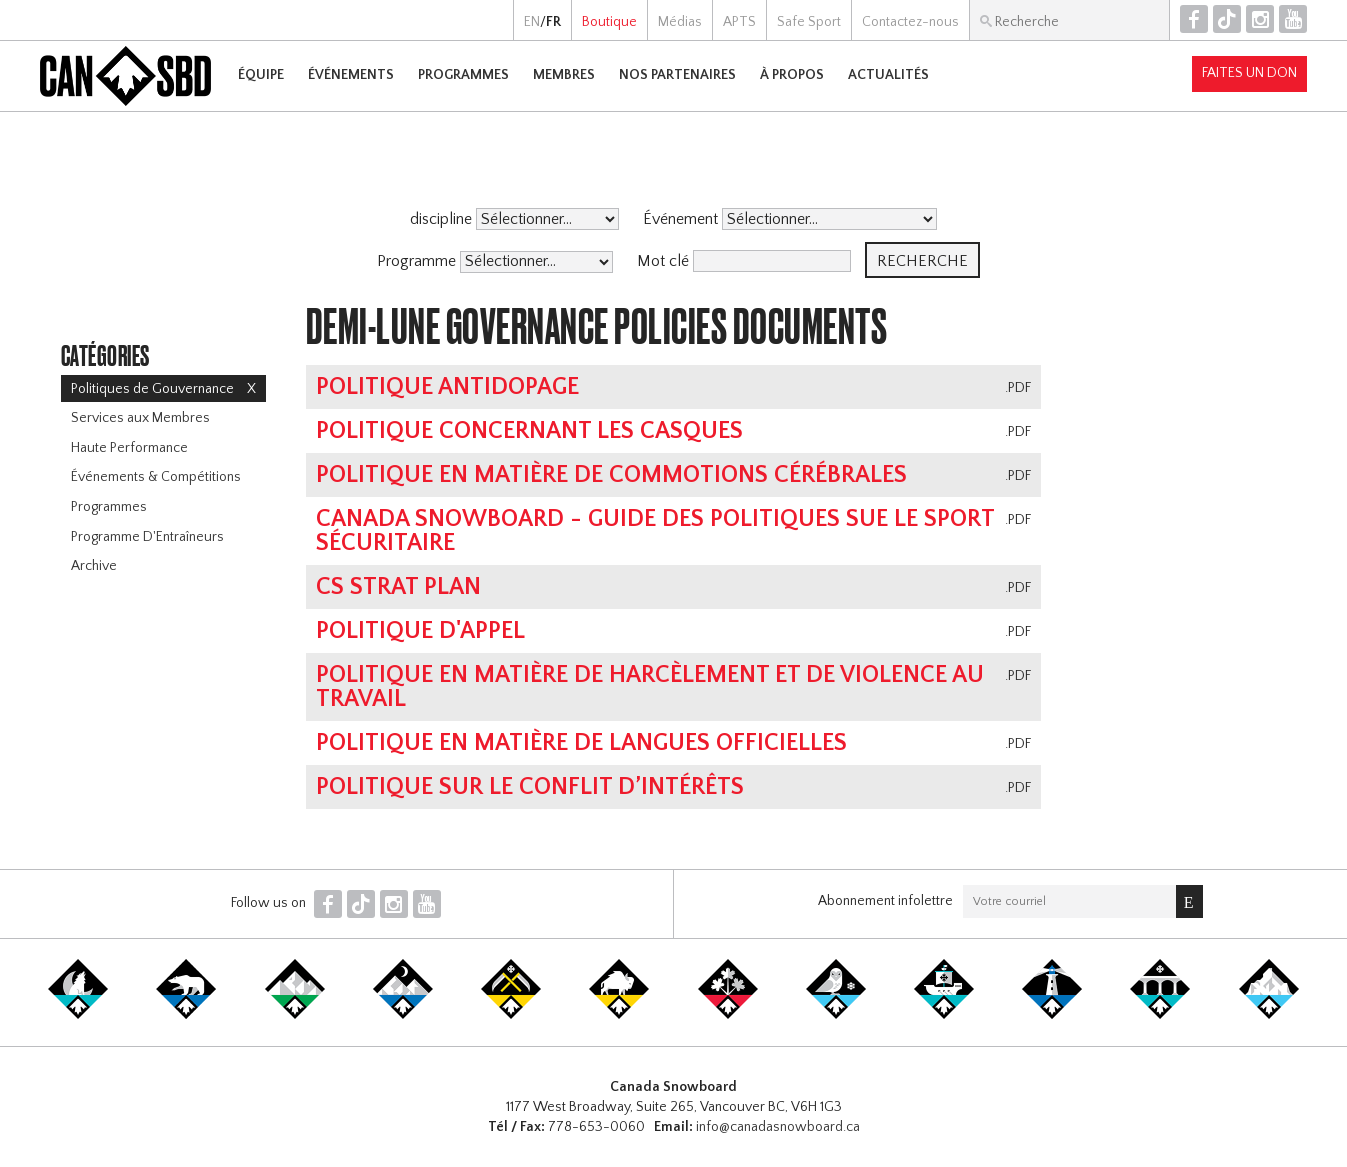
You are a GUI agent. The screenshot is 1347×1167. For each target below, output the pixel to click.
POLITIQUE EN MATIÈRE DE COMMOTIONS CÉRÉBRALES (611, 475)
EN (532, 22)
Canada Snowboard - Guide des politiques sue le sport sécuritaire (655, 531)
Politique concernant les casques (529, 431)
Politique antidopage (447, 387)
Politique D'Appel (420, 631)
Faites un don (1249, 73)
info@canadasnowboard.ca (778, 1127)
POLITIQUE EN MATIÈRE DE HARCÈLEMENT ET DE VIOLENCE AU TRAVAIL (650, 687)
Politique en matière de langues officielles (581, 743)
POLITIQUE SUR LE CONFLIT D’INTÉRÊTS (530, 787)
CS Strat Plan (398, 587)
